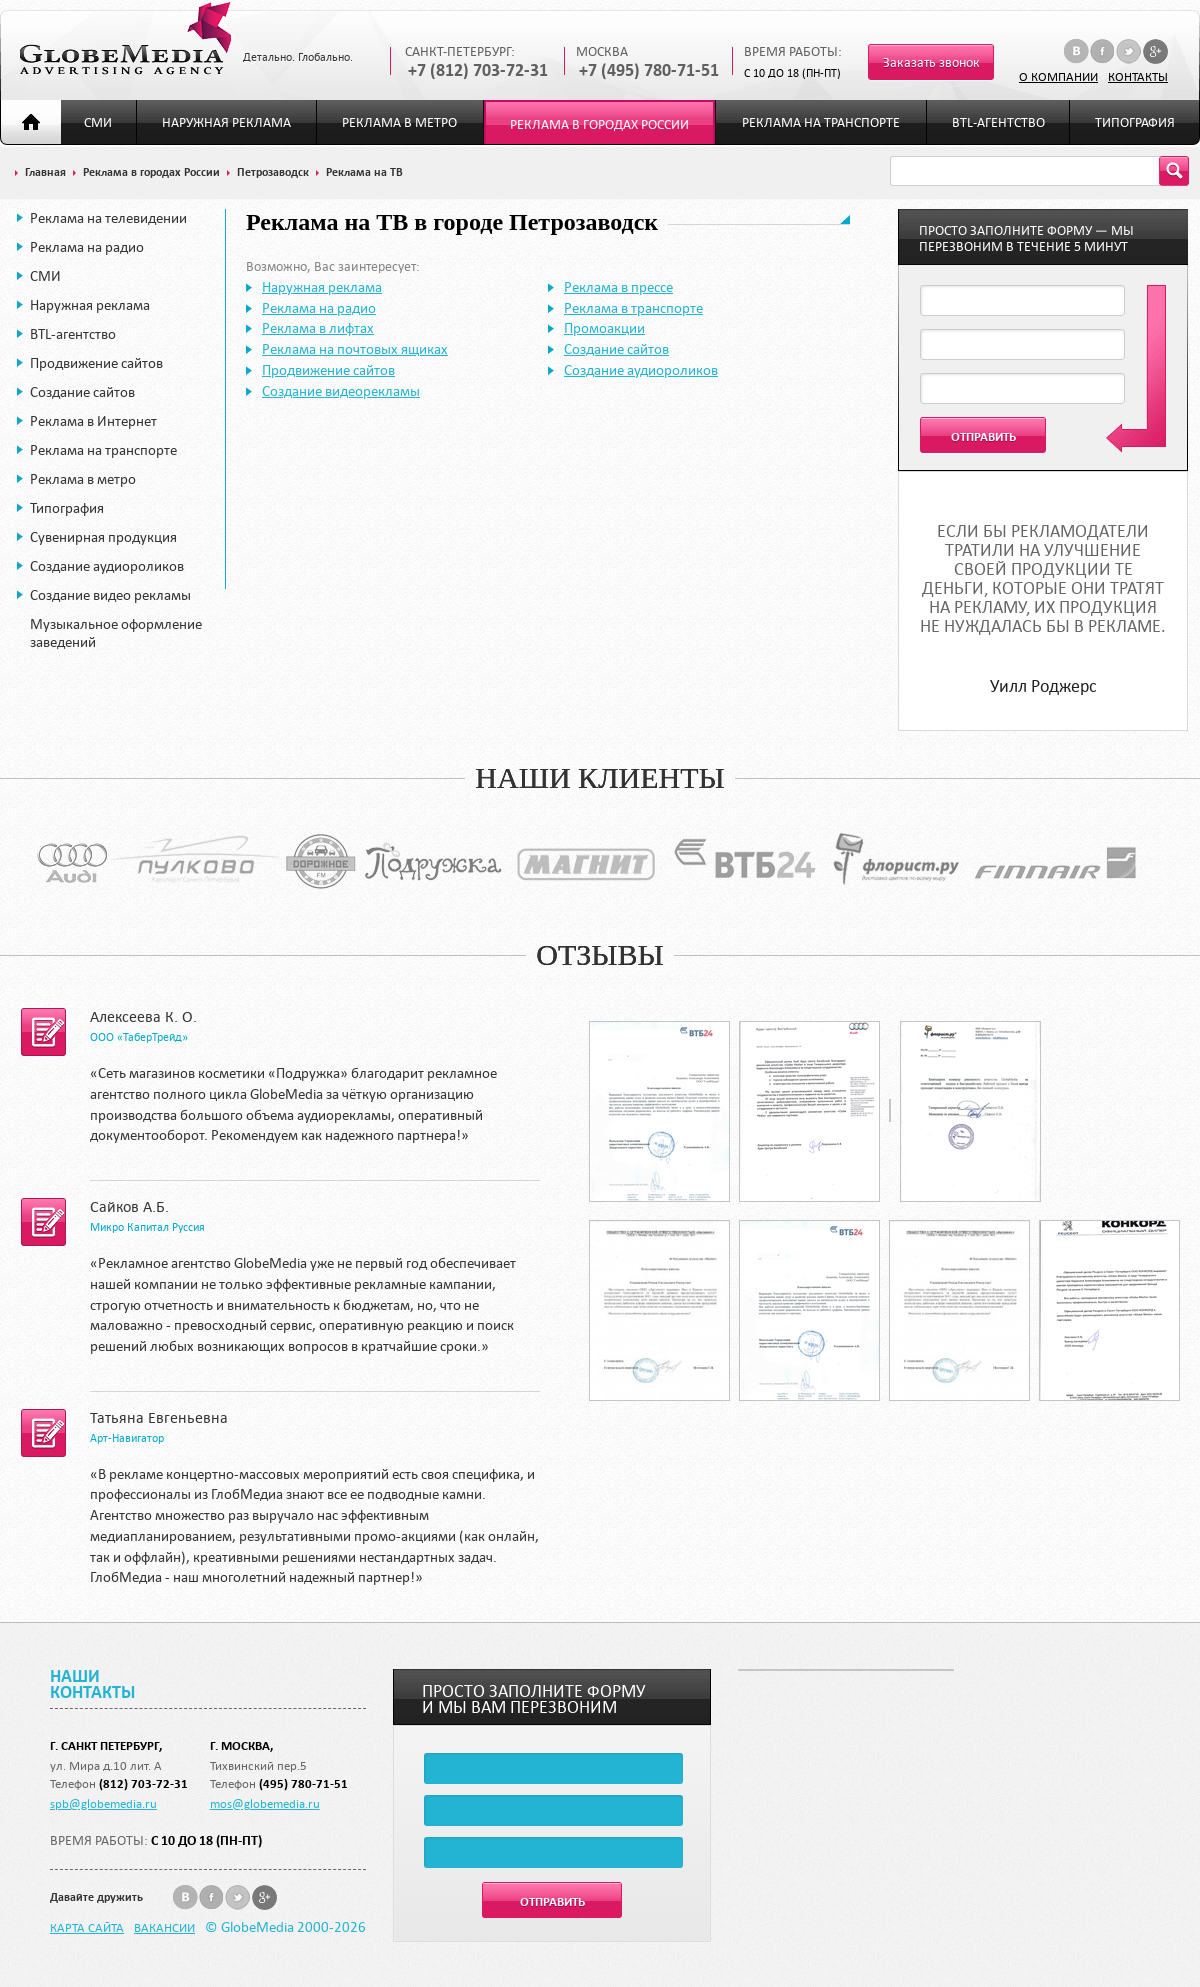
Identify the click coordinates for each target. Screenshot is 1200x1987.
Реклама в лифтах (318, 328)
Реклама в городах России (599, 124)
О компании (1058, 76)
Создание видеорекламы (341, 391)
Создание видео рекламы (110, 595)
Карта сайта (87, 1927)
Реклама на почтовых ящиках (355, 349)
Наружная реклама (226, 122)
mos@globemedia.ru (265, 1803)
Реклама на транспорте (821, 122)
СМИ (98, 122)
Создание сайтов (82, 392)
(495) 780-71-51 (303, 1783)
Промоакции (604, 328)
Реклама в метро (399, 122)
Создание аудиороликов (107, 566)
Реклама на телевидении (108, 218)
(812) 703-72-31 (143, 1783)
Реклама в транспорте (633, 308)
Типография (1135, 122)
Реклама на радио (87, 247)
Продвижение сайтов (96, 363)
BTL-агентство (998, 122)
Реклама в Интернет (93, 421)
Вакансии (164, 1927)
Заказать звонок (931, 62)
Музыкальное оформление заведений (116, 633)
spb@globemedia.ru (103, 1803)
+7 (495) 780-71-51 (649, 70)
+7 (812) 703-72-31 (478, 70)
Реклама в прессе (618, 287)
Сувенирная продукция (103, 537)
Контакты (1138, 76)
